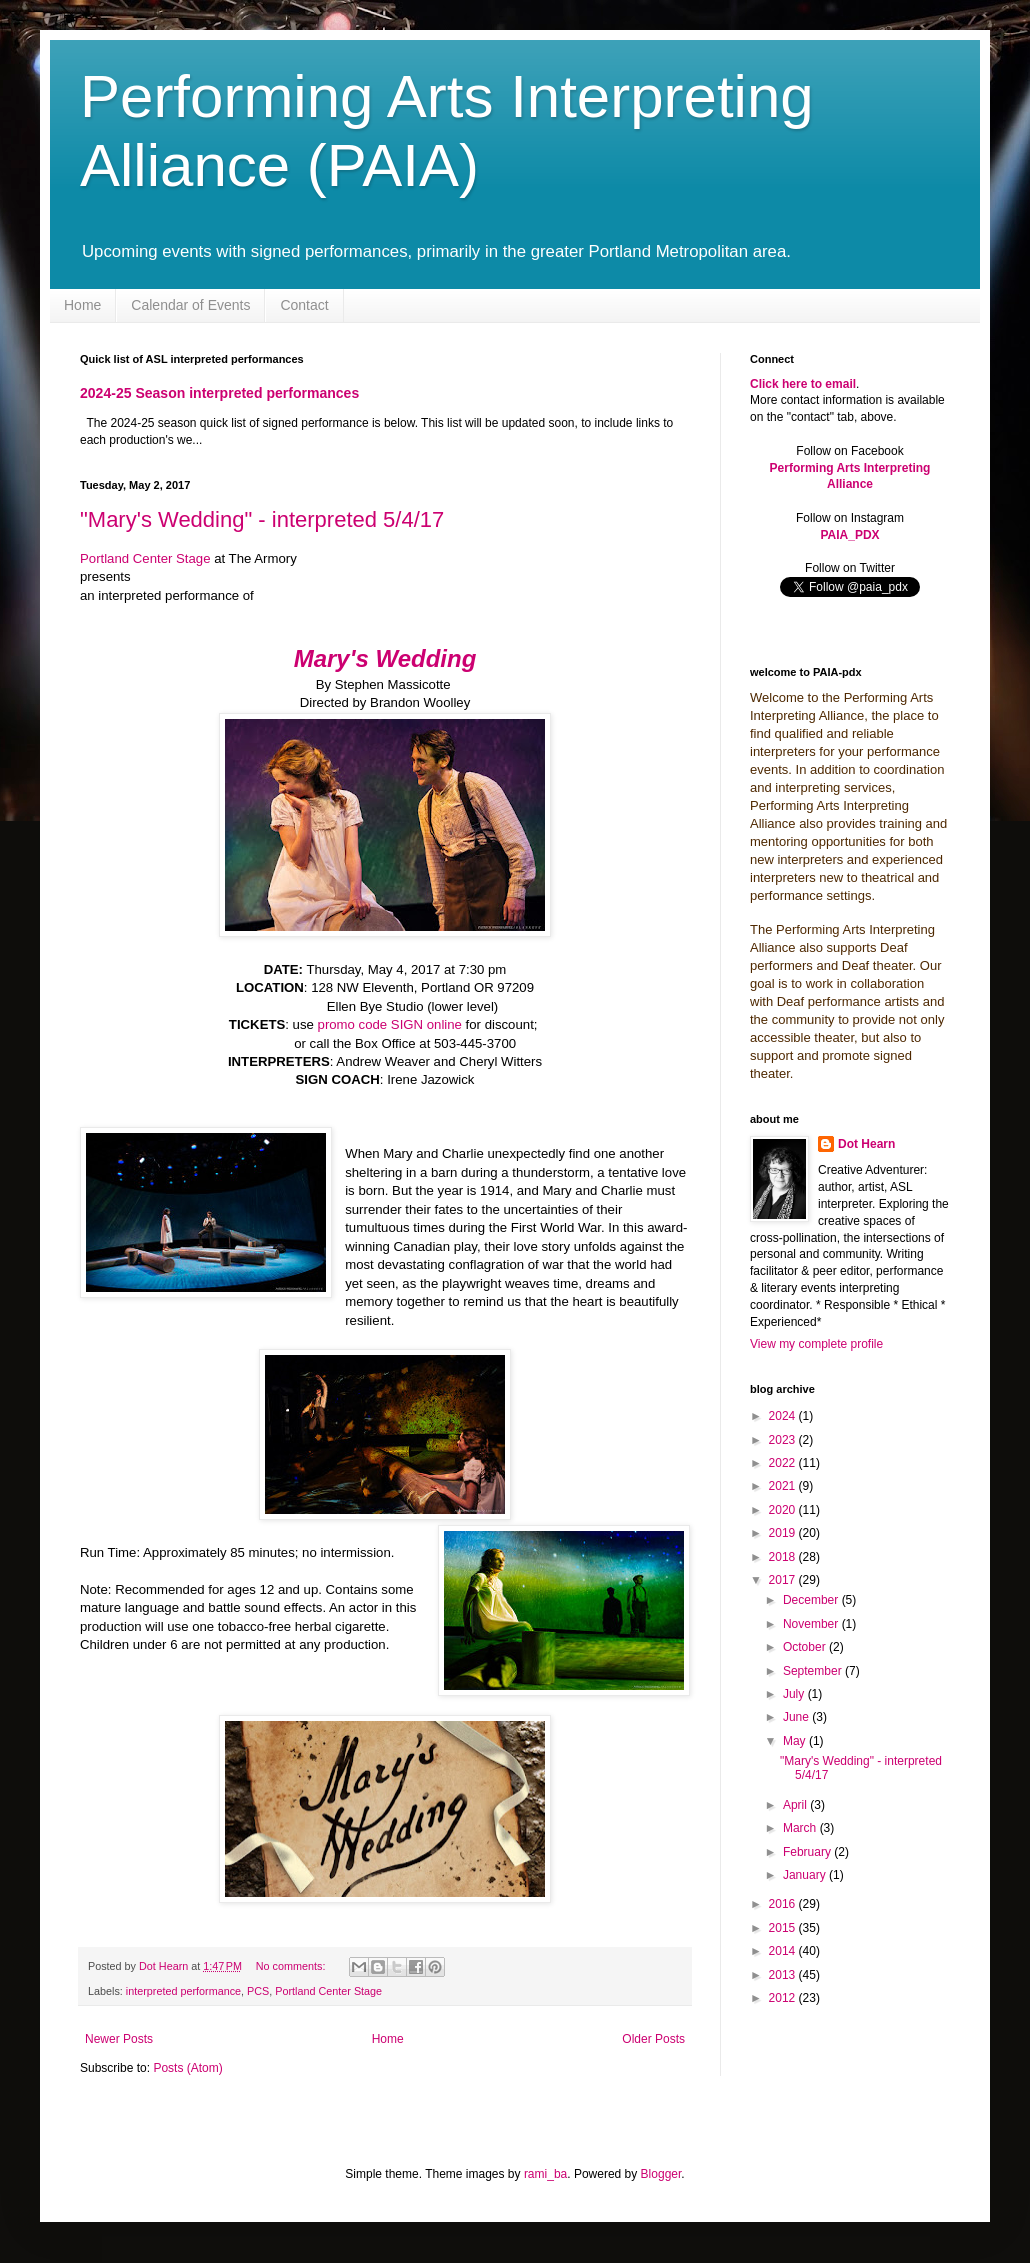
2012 (784, 1998)
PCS (258, 1991)
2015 (784, 1928)
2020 (784, 1510)
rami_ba (545, 2174)
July (795, 1694)
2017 (784, 1580)
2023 (784, 1440)
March (801, 1828)
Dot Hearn (866, 1144)
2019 (784, 1533)
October (806, 1647)
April (796, 1805)
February (808, 1852)
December (812, 1600)
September (814, 1671)
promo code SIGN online (390, 1024)
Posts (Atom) (187, 2068)
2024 (784, 1416)
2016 (784, 1904)
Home (82, 305)
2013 (784, 1975)
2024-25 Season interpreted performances (219, 393)
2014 (784, 1951)
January (806, 1875)
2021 (784, 1486)
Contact (304, 305)
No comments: (292, 1966)
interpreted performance (183, 1991)
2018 (784, 1557)
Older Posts (653, 2039)
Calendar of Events (190, 305)
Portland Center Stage (145, 558)
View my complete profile (816, 1344)
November (812, 1624)
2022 (784, 1463)
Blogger (661, 2174)
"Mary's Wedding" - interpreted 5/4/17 (262, 519)
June (797, 1717)
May (796, 1741)
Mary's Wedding (385, 658)
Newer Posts (119, 2039)
